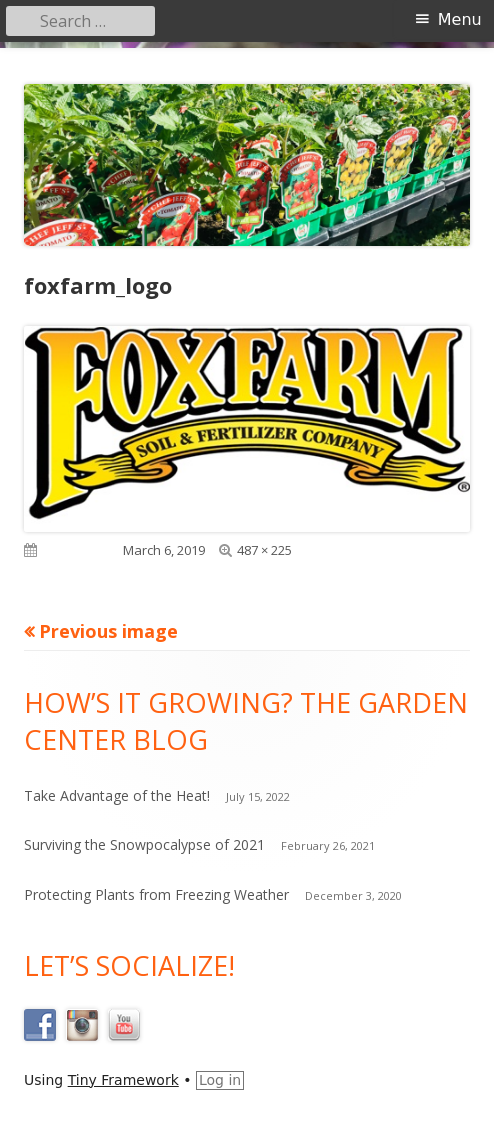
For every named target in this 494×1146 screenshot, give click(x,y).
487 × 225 (264, 550)
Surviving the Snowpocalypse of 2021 (144, 844)
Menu (460, 19)
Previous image (108, 631)
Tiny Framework (123, 1080)
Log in (220, 1080)
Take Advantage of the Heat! (117, 795)
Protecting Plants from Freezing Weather (156, 894)
